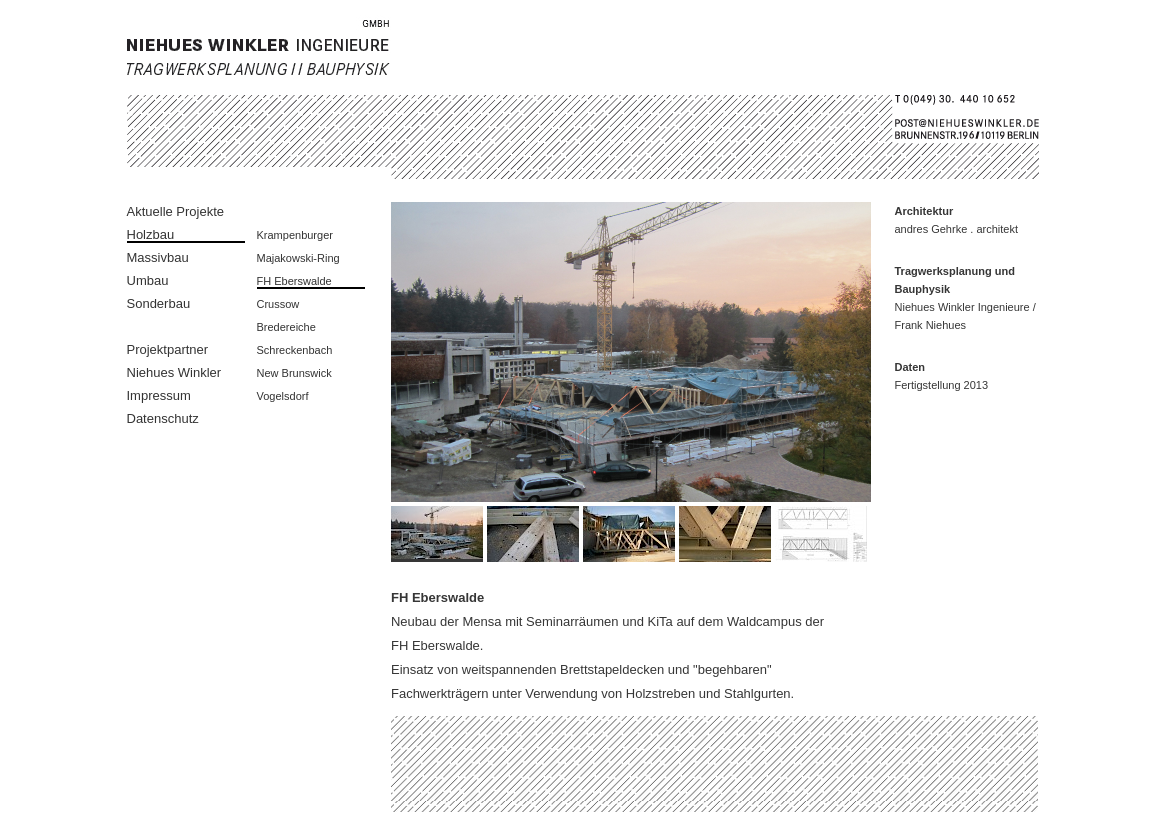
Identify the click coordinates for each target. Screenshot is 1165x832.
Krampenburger (295, 235)
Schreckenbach (295, 350)
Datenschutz (163, 418)
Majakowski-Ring (298, 258)
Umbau (148, 280)
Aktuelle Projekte (176, 211)
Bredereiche (286, 327)
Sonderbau (159, 303)
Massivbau (158, 257)
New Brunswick (294, 373)
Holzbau (151, 234)
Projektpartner (168, 349)
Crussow (278, 304)
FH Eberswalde (294, 281)
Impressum (159, 395)
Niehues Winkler (174, 372)
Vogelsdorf (283, 396)
